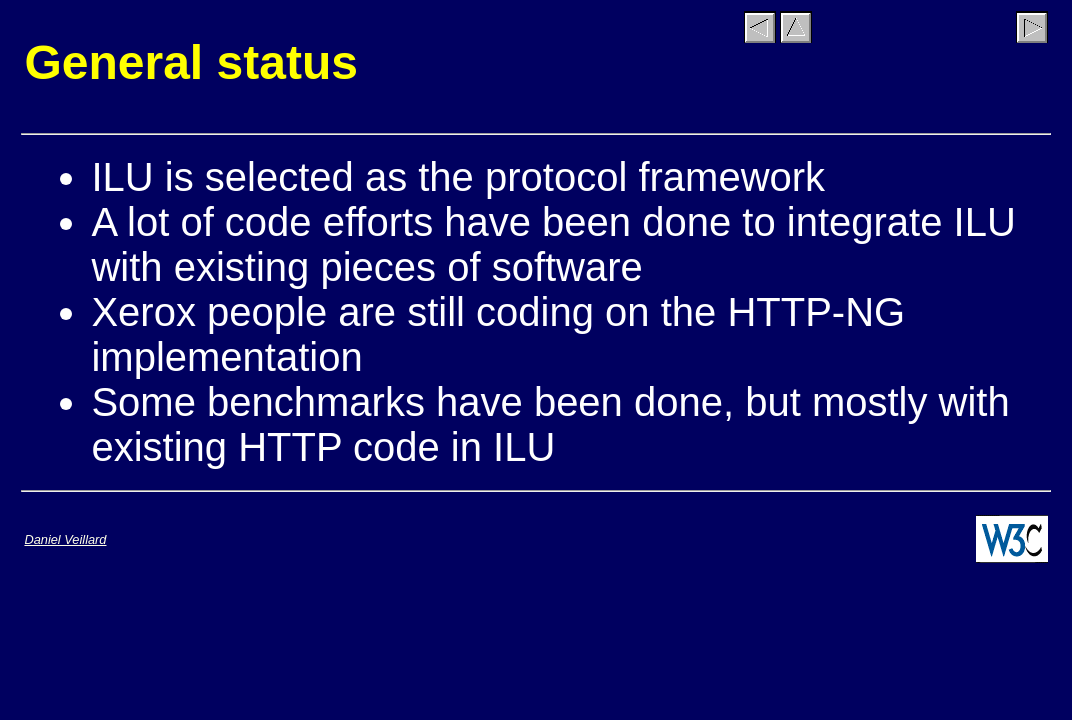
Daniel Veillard (65, 539)
